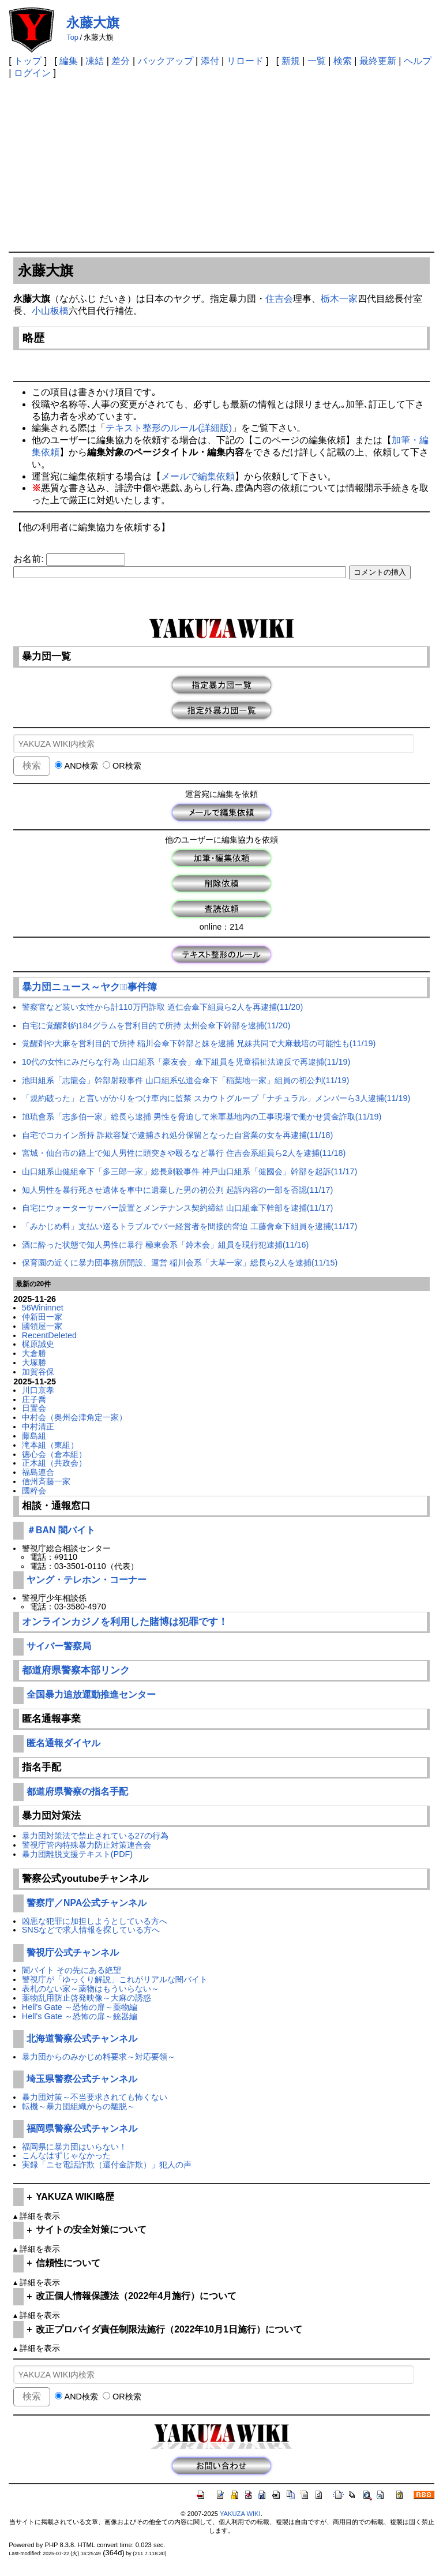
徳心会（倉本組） (54, 1454)
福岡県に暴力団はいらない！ (74, 2146)
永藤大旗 (92, 22)
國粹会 (34, 1490)
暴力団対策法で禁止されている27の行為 (95, 1835)
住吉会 (279, 299)
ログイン (32, 73)
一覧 (316, 61)
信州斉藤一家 (46, 1481)
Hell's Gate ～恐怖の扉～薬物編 (79, 2007)
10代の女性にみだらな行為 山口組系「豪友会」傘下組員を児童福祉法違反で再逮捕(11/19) (186, 1061)
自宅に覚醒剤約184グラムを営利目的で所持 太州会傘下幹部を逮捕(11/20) (156, 1025)
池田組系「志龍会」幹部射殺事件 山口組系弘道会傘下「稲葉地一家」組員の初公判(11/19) (186, 1080)
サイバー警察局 (59, 1646)
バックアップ (165, 61)
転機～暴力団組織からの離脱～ (78, 2106)
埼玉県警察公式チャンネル (82, 2079)
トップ (28, 61)
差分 (120, 61)
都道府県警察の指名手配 (77, 1791)
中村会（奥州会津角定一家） (74, 1417)
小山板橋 (50, 311)
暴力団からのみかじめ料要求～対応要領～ (98, 2056)
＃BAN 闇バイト (61, 1530)
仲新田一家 (42, 1316)
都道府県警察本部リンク (76, 1670)
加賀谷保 (38, 1371)
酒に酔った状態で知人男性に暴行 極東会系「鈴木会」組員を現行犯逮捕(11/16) (165, 1244)
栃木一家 (339, 299)
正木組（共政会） (54, 1462)
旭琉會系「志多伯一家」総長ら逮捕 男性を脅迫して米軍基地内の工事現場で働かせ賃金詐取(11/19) (202, 1116)
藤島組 (34, 1435)
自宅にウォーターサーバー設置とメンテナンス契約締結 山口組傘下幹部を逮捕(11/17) (177, 1207)
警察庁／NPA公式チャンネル (87, 1903)
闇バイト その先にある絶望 (71, 1970)
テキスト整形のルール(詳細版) (169, 428)
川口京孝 (38, 1390)
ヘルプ (417, 61)
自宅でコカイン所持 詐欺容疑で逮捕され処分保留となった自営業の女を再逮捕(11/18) (177, 1135)
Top (72, 37)
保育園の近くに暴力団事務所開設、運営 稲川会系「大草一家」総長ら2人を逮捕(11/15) (180, 1262)
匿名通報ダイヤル (63, 1743)
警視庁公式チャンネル (73, 1952)
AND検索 (76, 765)
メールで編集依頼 (198, 476)
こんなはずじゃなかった (66, 2155)
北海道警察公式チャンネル (82, 2038)
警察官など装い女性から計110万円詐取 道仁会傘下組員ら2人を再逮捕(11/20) (162, 1007)
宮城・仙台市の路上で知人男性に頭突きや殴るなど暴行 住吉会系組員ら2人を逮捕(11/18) (184, 1153)
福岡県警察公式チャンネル (82, 2128)
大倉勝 (34, 1353)
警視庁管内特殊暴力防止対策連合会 (86, 1844)
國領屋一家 (42, 1326)
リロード (245, 61)
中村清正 (38, 1426)
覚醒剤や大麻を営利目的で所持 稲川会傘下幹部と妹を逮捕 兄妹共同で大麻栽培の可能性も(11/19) (199, 1043)
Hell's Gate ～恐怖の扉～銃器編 (79, 2016)
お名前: (29, 559)
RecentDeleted (49, 1335)
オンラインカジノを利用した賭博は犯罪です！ (125, 1621)
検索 (342, 61)
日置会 (34, 1408)
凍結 (94, 61)
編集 (68, 61)
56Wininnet (42, 1307)
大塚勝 (34, 1362)
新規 (290, 61)
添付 (210, 61)
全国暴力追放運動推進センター (91, 1694)
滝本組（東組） (50, 1445)
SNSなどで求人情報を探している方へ (91, 1929)
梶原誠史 (38, 1344)
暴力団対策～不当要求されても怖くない (94, 2097)
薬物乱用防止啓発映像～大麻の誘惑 (86, 1997)
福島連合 (38, 1472)
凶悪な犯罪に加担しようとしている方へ (94, 1921)
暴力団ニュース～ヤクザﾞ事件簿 (89, 987)
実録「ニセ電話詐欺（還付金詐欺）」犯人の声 (107, 2164)
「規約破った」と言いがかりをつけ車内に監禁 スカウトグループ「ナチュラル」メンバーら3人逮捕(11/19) (216, 1098)
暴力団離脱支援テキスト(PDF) (77, 1854)
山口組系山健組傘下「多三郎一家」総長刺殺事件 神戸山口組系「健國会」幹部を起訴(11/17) (190, 1171)
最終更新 (377, 61)
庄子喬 (34, 1399)
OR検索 (122, 765)
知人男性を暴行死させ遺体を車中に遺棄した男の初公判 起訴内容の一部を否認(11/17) (177, 1190)
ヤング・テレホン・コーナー (87, 1580)
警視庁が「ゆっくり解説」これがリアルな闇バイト (115, 1979)
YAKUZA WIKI (240, 2513)
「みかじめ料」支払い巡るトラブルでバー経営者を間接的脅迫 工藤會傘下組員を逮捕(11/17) (190, 1226)
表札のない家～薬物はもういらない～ (90, 1988)
